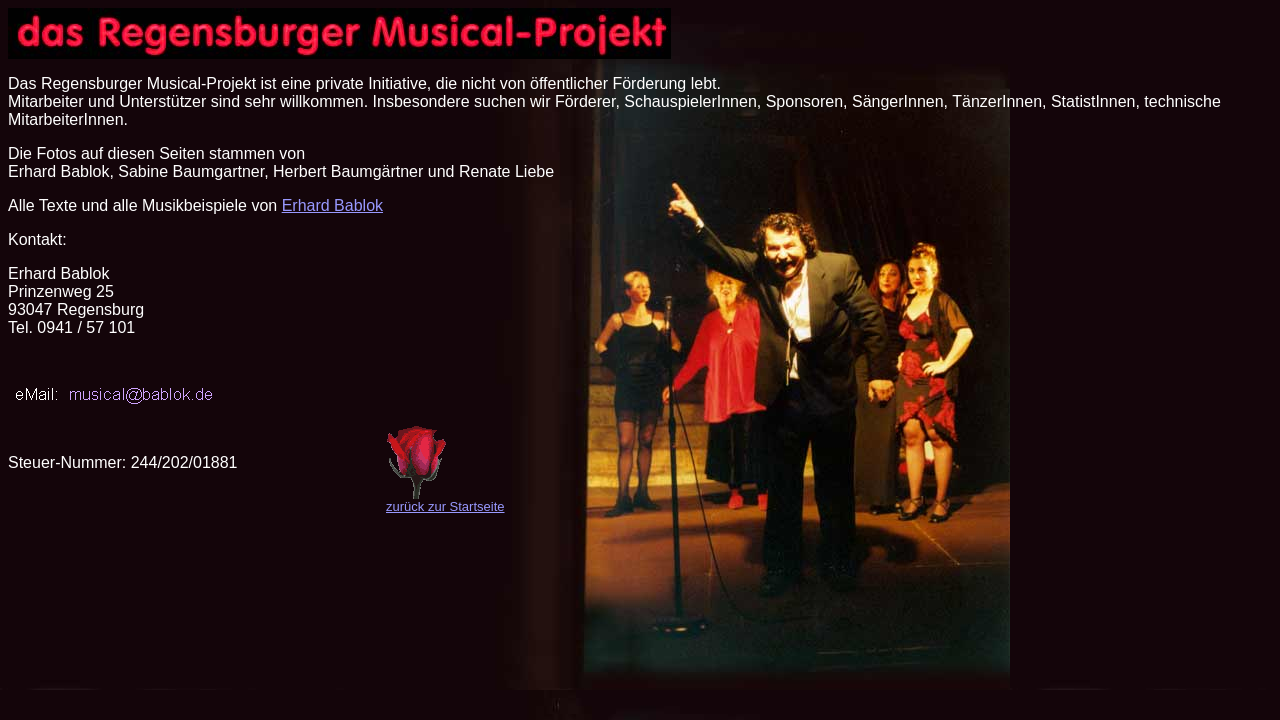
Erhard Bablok (332, 205)
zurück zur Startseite (445, 506)
